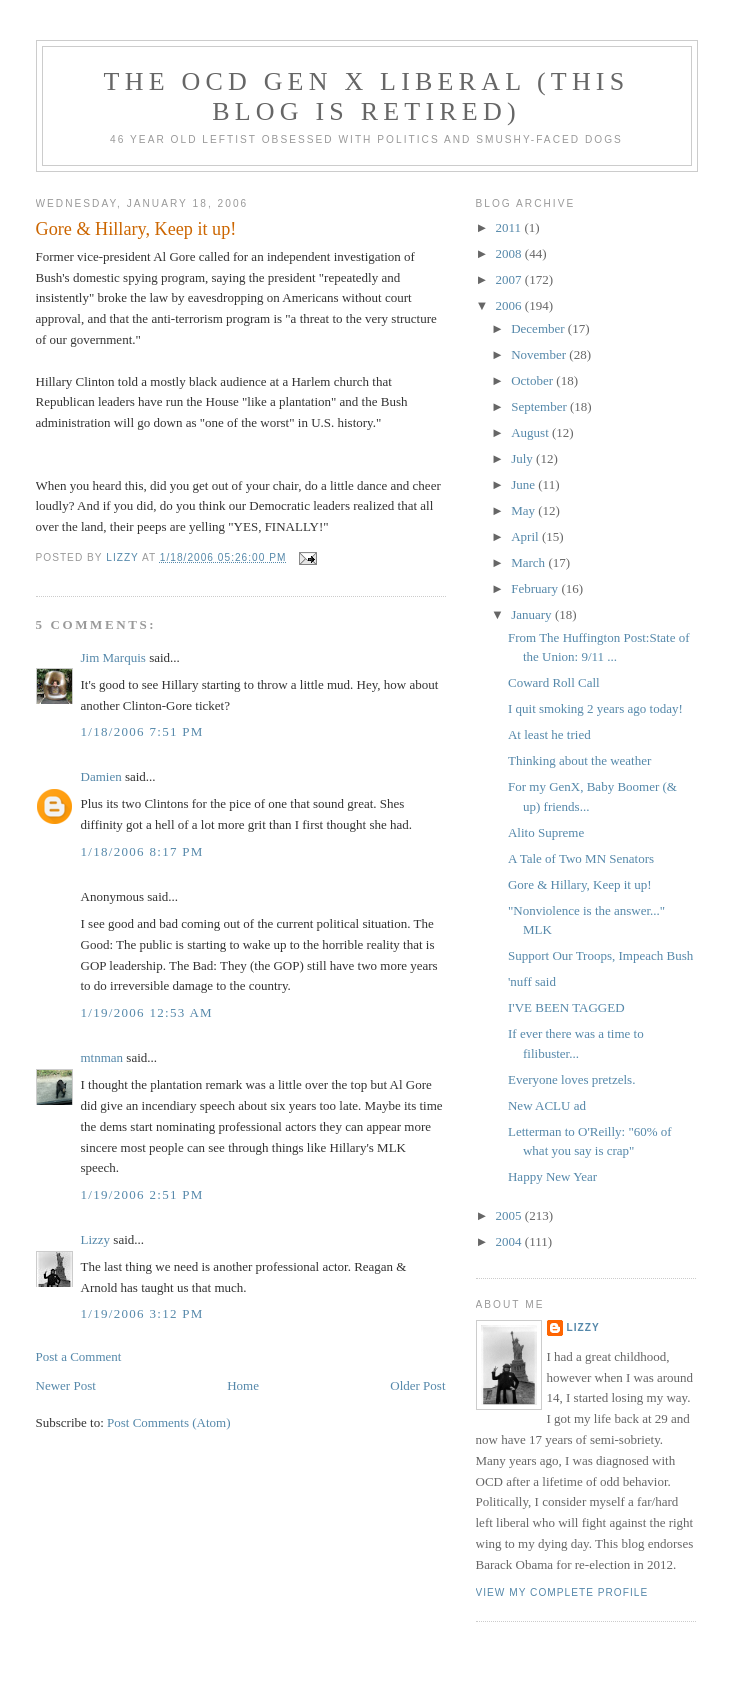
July (523, 458)
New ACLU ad (547, 1105)
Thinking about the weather (579, 760)
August (531, 432)
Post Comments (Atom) (169, 1422)
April (526, 536)
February (536, 588)
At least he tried (549, 734)
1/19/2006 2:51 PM (142, 1194)
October (533, 380)
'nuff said (532, 981)
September (540, 406)
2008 (510, 253)
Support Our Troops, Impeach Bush (600, 955)
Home (243, 1385)
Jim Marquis (113, 657)
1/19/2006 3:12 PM (142, 1313)
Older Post (417, 1385)
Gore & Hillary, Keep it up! (580, 884)
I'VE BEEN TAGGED (566, 1007)
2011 (510, 227)
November (540, 354)
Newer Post (66, 1385)
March (529, 562)
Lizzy (96, 1239)
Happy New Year (552, 1176)
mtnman (102, 1057)
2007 (510, 279)
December (539, 328)
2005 (510, 1215)
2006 (510, 305)
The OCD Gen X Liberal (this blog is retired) (367, 96)
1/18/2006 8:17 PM (142, 851)
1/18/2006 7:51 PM (142, 731)
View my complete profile (562, 1592)
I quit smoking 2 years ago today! (595, 708)
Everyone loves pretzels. (571, 1079)
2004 (510, 1241)
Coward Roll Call (554, 682)
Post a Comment (79, 1356)
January (533, 614)
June (524, 484)
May (524, 510)
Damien (101, 776)
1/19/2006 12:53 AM (147, 1012)
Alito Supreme (546, 832)
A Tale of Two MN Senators (581, 858)
